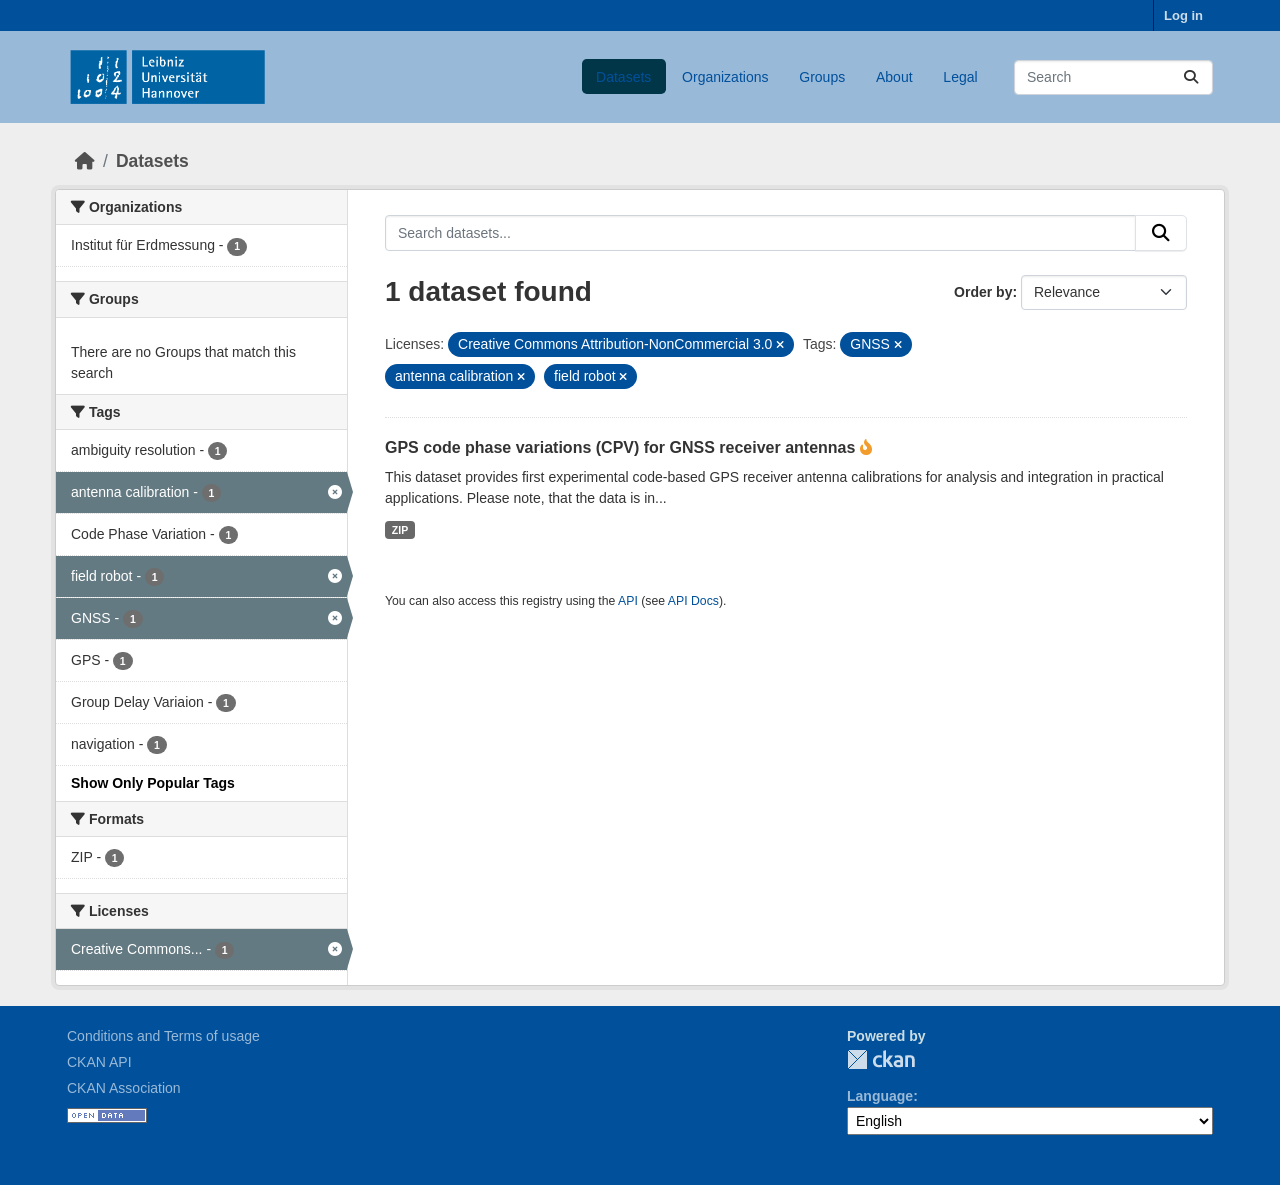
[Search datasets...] (1113, 77)
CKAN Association (124, 1088)
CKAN (881, 1059)
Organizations (725, 77)
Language (880, 1096)
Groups (822, 77)
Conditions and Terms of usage (163, 1036)
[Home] (85, 161)
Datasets (623, 77)
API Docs (693, 601)
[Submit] (1191, 77)
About (894, 77)
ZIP (400, 530)
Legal (960, 77)
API (628, 601)
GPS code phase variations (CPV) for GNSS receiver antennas (622, 447)
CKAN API (99, 1062)
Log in (1183, 15)
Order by (983, 292)
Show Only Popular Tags (153, 783)
